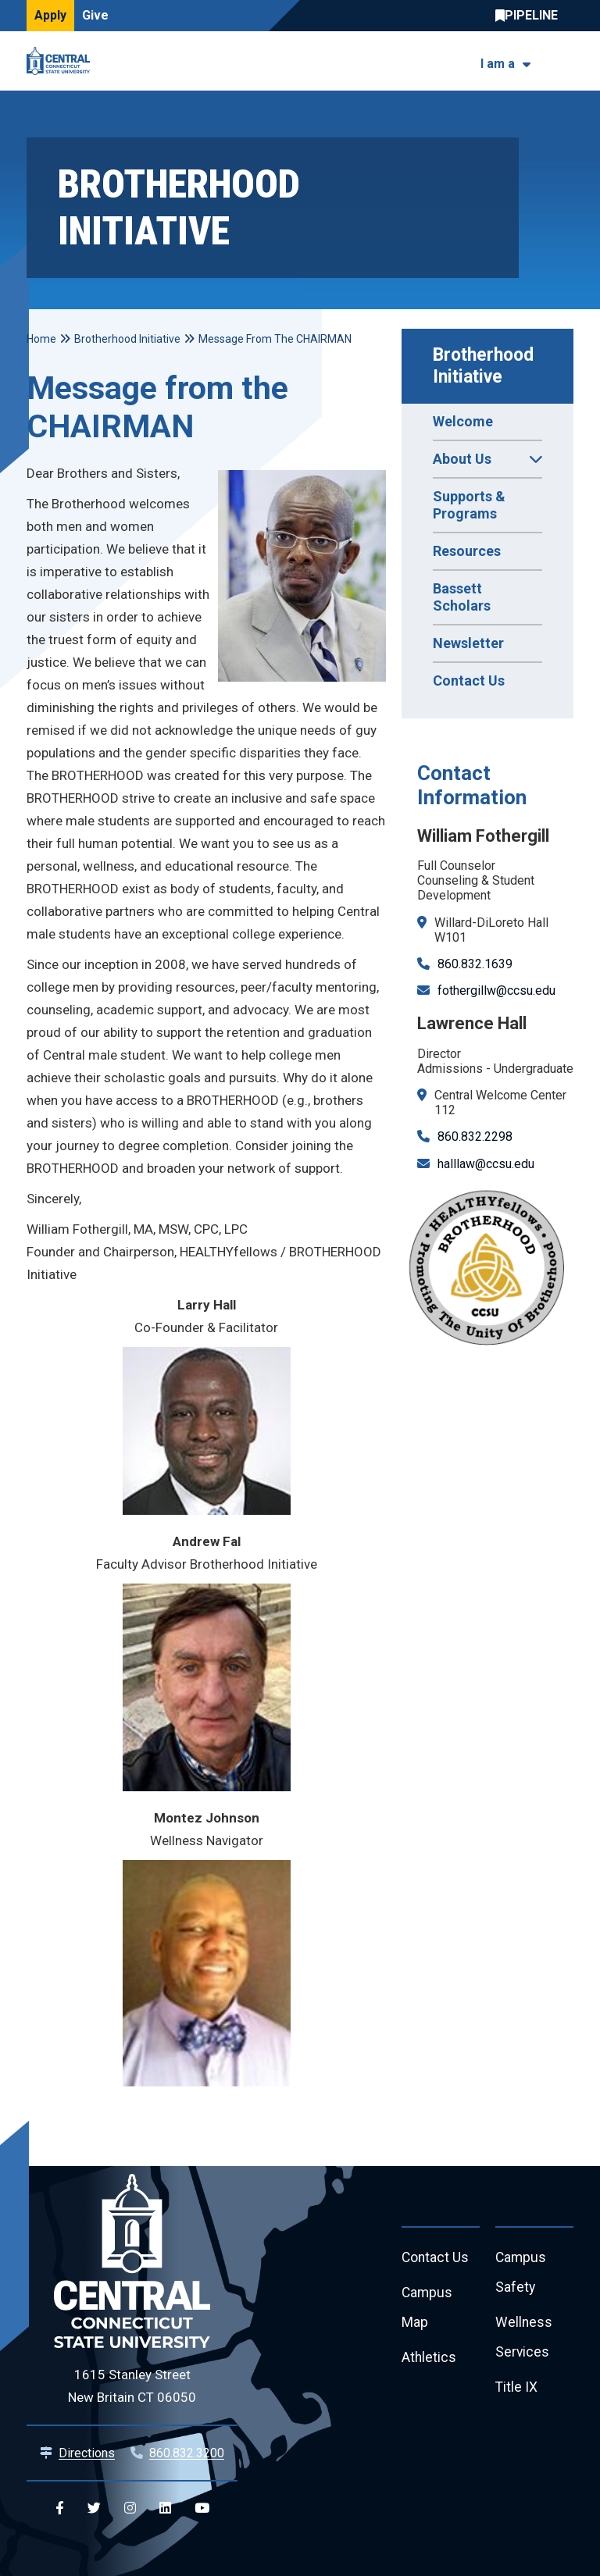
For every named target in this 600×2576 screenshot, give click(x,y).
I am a (497, 63)
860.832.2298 (475, 1136)
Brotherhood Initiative (485, 365)
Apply (50, 15)
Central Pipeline (530, 15)
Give (95, 15)
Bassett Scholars (462, 597)
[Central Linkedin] (165, 2508)
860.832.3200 (186, 2453)
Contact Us (469, 680)
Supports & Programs (469, 505)
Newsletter (468, 643)
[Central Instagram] (130, 2508)
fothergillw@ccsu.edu (496, 990)
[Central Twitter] (94, 2508)
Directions (87, 2453)
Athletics (429, 2361)
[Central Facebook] (59, 2508)
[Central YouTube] (202, 2508)
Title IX (516, 2391)
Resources (467, 551)
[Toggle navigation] (563, 61)
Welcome (463, 421)
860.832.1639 (475, 964)
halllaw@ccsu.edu (486, 1163)
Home (41, 339)
